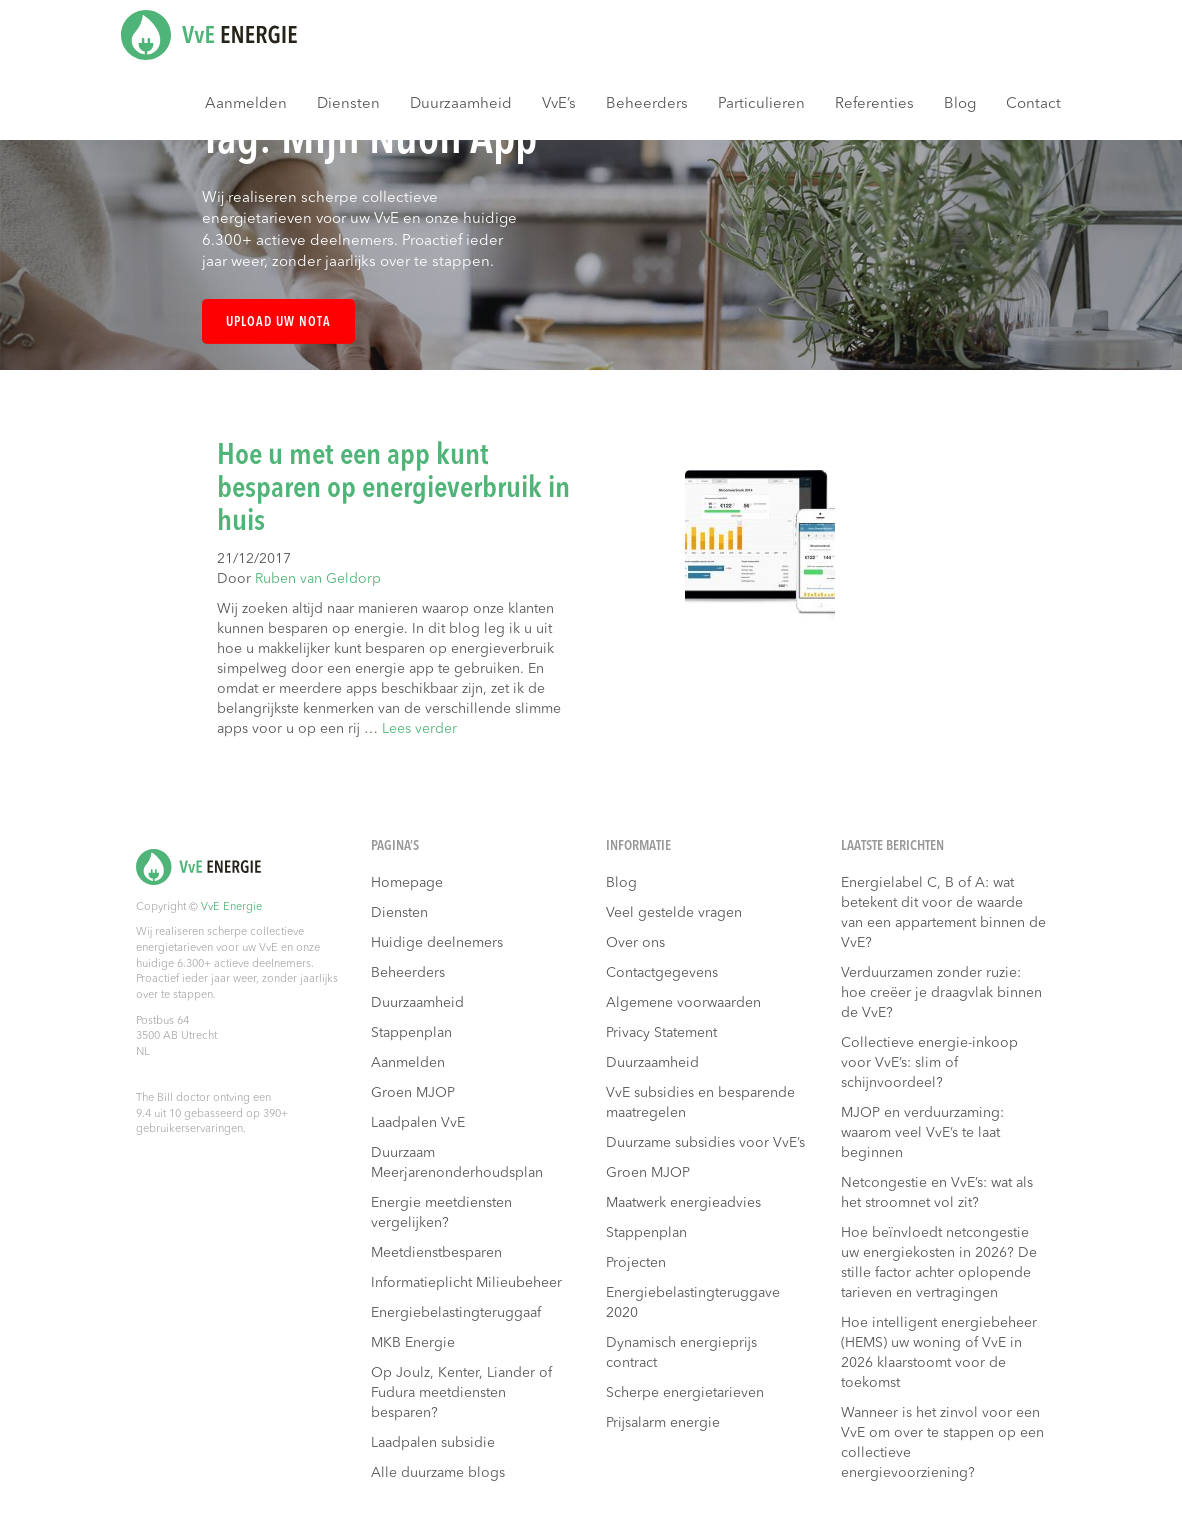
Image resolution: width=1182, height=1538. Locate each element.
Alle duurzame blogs (438, 1473)
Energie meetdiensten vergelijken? (441, 1213)
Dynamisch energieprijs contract (681, 1353)
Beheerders (647, 104)
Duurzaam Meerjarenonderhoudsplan (457, 1163)
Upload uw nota (278, 322)
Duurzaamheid (461, 104)
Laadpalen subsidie (433, 1443)
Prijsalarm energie (663, 1423)
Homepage (407, 883)
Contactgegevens (662, 973)
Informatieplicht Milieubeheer (466, 1283)
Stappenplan (411, 1033)
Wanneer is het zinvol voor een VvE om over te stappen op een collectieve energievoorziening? (942, 1443)
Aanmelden (246, 104)
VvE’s (559, 104)
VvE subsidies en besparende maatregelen (700, 1103)
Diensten (348, 104)
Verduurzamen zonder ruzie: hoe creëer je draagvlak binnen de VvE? (941, 993)
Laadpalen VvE (418, 1123)
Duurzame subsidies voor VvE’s (705, 1143)
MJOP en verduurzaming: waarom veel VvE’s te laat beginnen (922, 1133)
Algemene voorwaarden (683, 1003)
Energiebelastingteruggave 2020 (693, 1303)
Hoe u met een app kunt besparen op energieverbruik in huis (393, 489)
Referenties (874, 104)
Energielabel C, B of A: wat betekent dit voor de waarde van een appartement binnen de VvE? (943, 913)
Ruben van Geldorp (318, 579)
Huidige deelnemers (437, 943)
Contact (1033, 104)
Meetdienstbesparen (436, 1253)
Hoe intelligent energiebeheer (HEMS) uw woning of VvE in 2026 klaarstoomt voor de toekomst (939, 1353)
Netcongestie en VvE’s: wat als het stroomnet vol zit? (937, 1193)
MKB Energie (413, 1343)
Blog (960, 104)
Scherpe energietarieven (685, 1393)
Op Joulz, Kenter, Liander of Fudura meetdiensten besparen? (461, 1393)
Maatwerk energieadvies (683, 1203)
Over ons (635, 943)
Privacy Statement (661, 1033)
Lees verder (419, 729)
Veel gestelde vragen (674, 913)
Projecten (636, 1263)
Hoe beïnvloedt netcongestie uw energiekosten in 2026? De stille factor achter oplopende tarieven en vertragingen (939, 1263)
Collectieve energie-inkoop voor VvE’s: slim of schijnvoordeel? (929, 1063)
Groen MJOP (413, 1093)
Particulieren (761, 104)
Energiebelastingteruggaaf (456, 1313)
